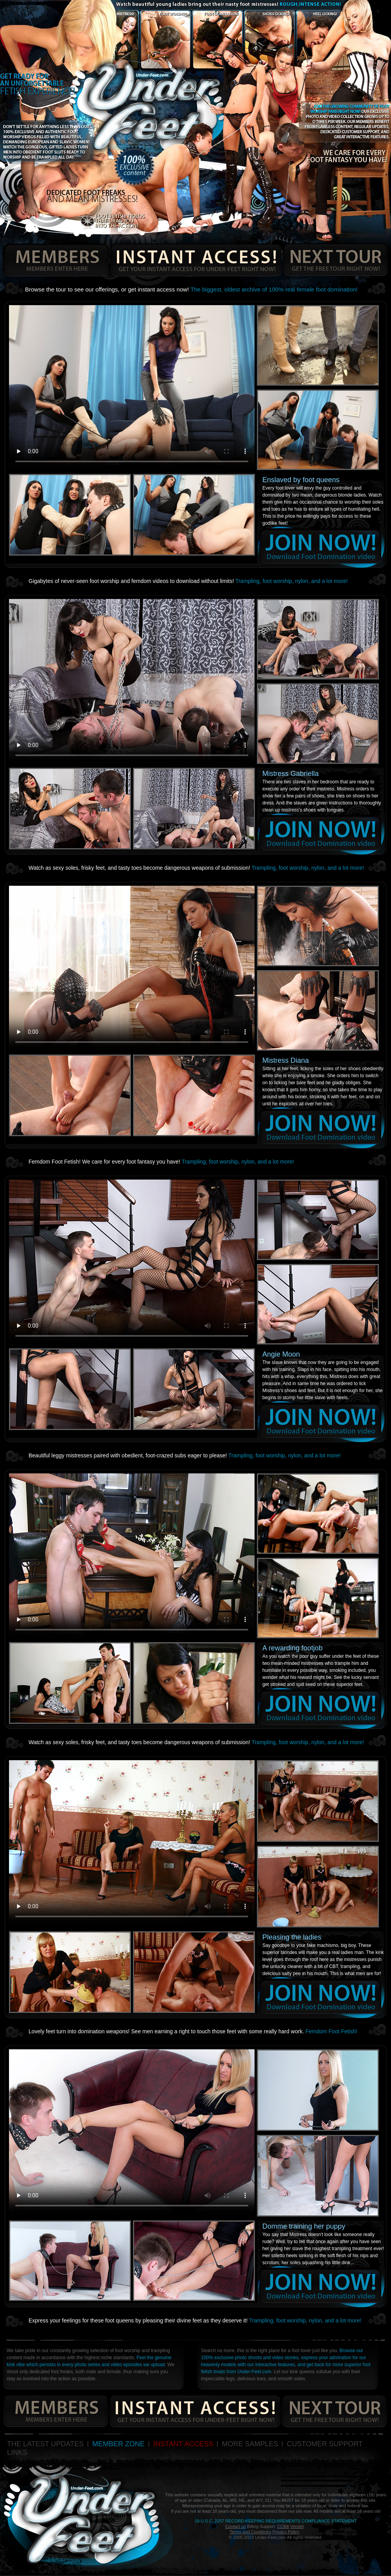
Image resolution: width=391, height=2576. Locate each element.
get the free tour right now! (335, 259)
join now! (321, 547)
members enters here (54, 259)
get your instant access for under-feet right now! (196, 259)
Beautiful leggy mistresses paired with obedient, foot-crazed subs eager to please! (185, 1455)
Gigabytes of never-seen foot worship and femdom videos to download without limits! (188, 581)
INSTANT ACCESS (183, 2444)
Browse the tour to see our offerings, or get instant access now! (191, 289)
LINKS (17, 2452)
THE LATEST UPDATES (45, 2444)
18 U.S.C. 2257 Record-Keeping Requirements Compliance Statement (276, 2521)
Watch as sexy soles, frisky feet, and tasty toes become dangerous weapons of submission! (196, 868)
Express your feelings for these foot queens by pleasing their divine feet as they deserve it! (195, 2320)
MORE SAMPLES (250, 2444)
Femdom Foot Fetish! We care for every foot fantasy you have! (161, 1161)
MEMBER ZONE (118, 2444)
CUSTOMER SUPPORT (324, 2444)
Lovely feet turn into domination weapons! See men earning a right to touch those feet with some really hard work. (193, 2031)
